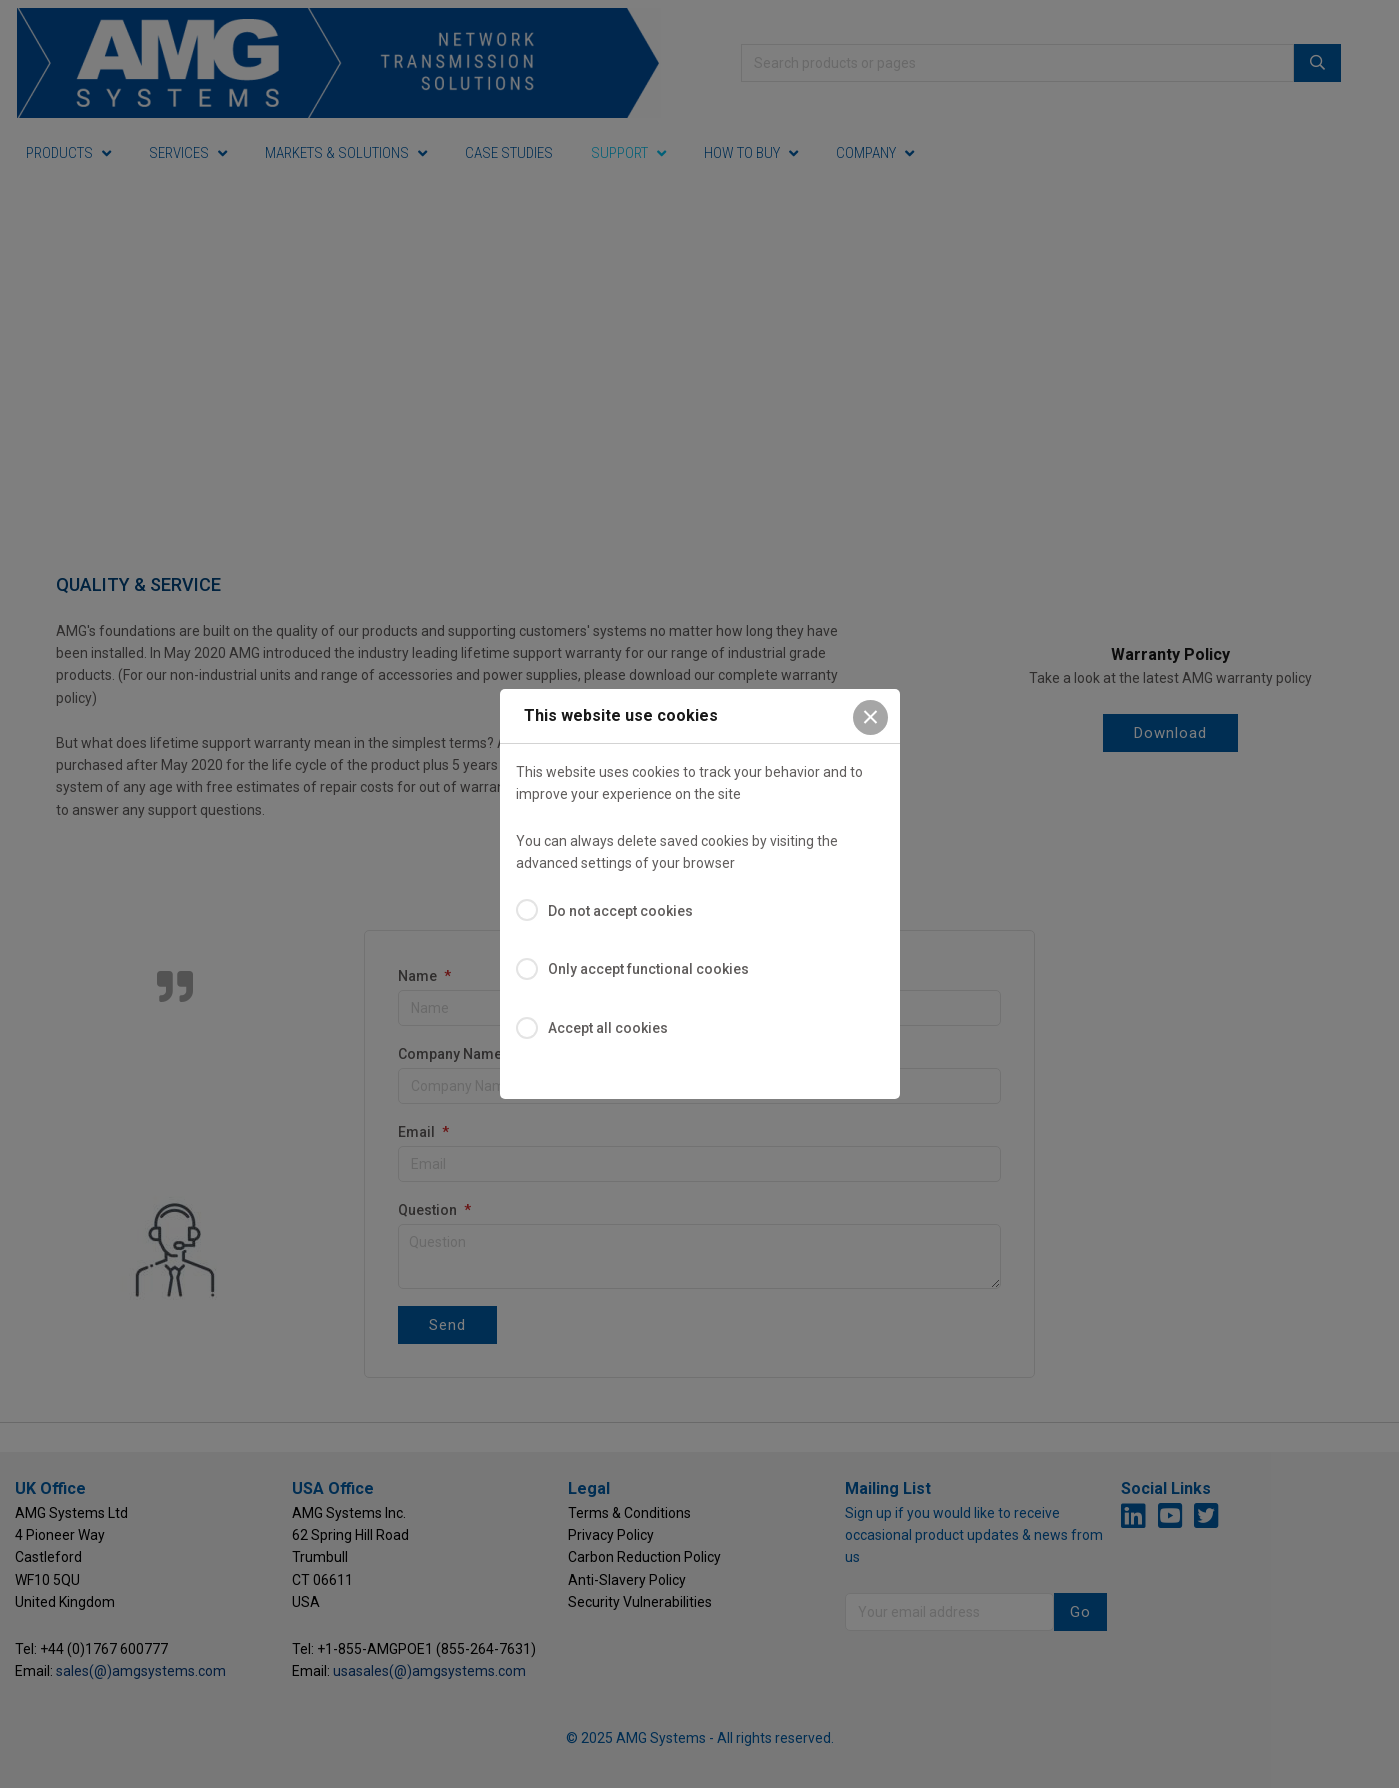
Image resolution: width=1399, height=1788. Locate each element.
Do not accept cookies (620, 911)
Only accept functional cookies (648, 969)
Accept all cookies (608, 1028)
